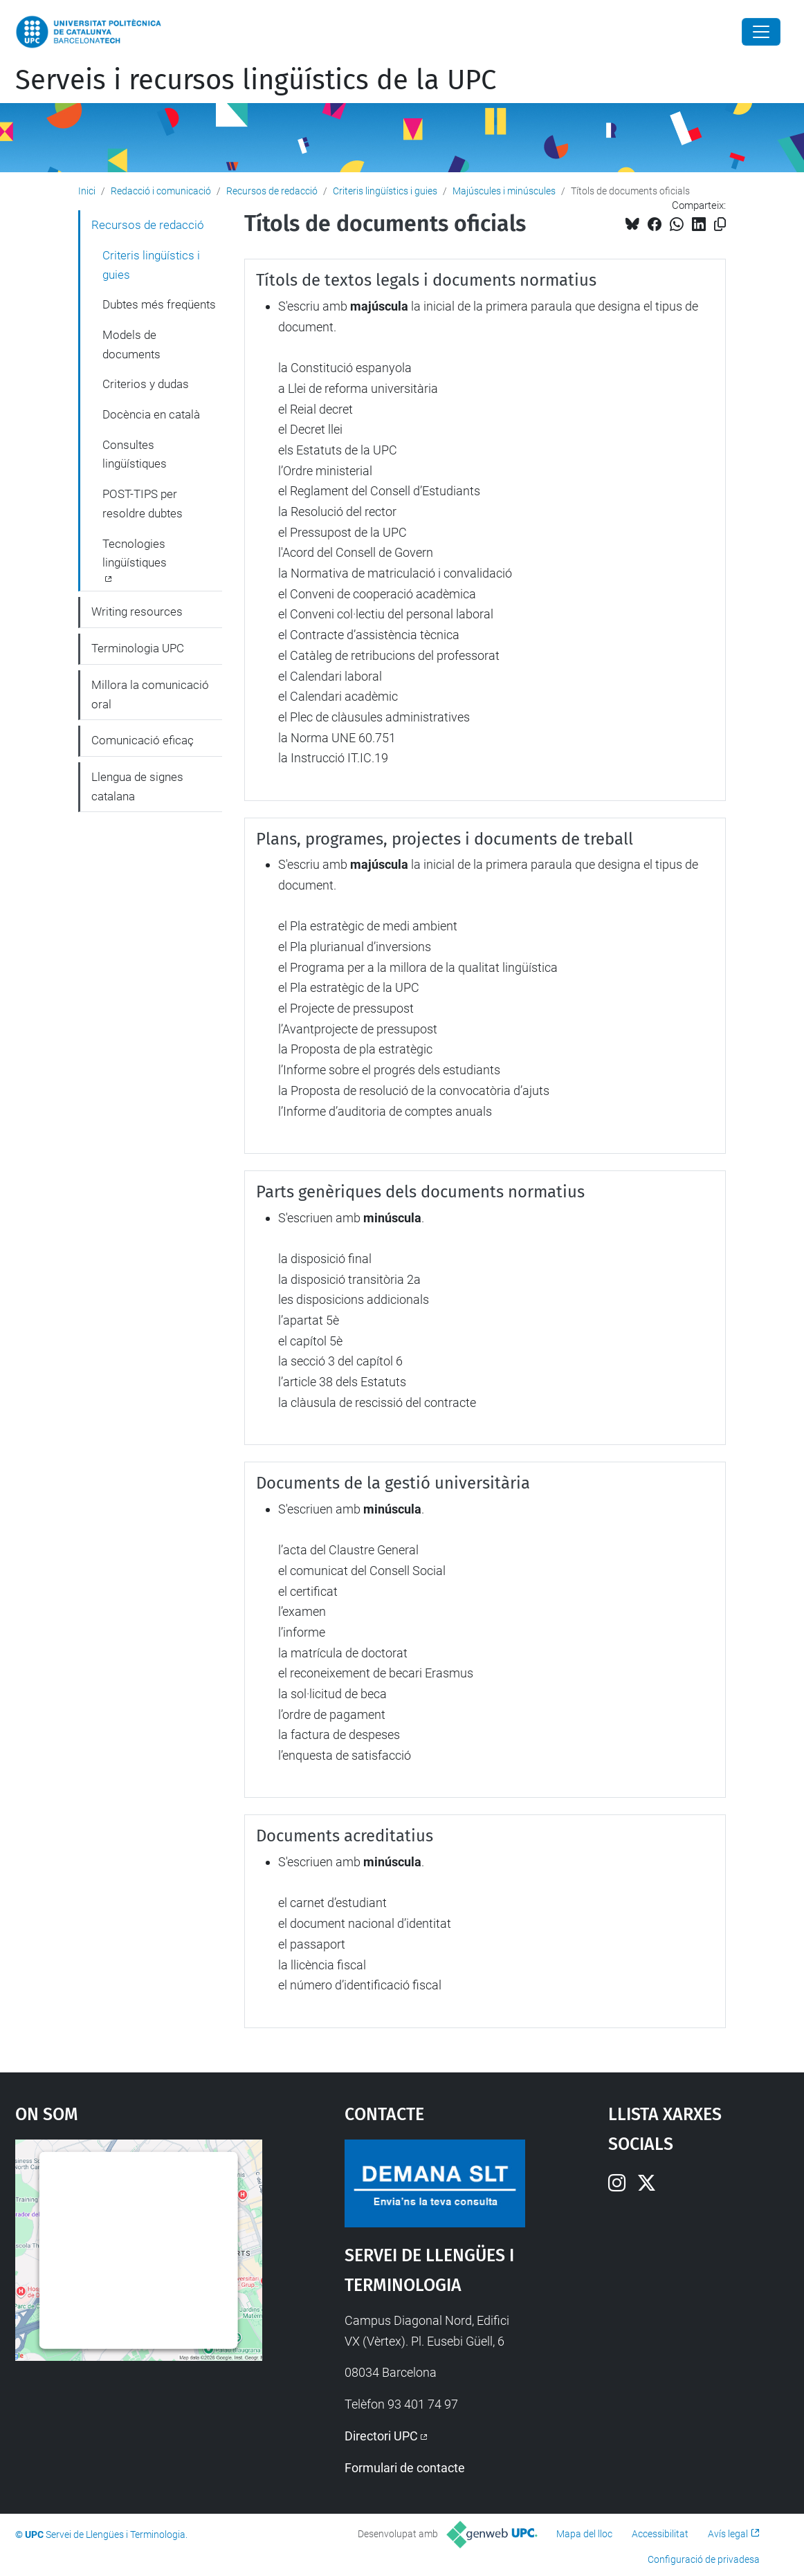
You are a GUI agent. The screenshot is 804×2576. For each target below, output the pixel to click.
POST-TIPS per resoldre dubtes (142, 503)
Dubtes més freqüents (159, 304)
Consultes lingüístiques (134, 454)
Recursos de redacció (272, 190)
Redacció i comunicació (161, 190)
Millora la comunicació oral (150, 694)
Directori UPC (381, 2436)
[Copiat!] (720, 224)
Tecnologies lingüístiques (134, 553)
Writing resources (137, 611)
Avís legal (728, 2533)
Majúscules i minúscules (504, 190)
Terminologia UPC (137, 648)
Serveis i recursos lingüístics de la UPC (255, 80)
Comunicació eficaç (142, 740)
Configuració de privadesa (704, 2559)
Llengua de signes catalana (137, 786)
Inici (86, 190)
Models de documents (131, 344)
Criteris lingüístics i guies (385, 190)
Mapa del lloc (584, 2533)
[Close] (761, 32)
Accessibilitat (660, 2533)
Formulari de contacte (405, 2467)
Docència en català (151, 414)
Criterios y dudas (145, 384)
